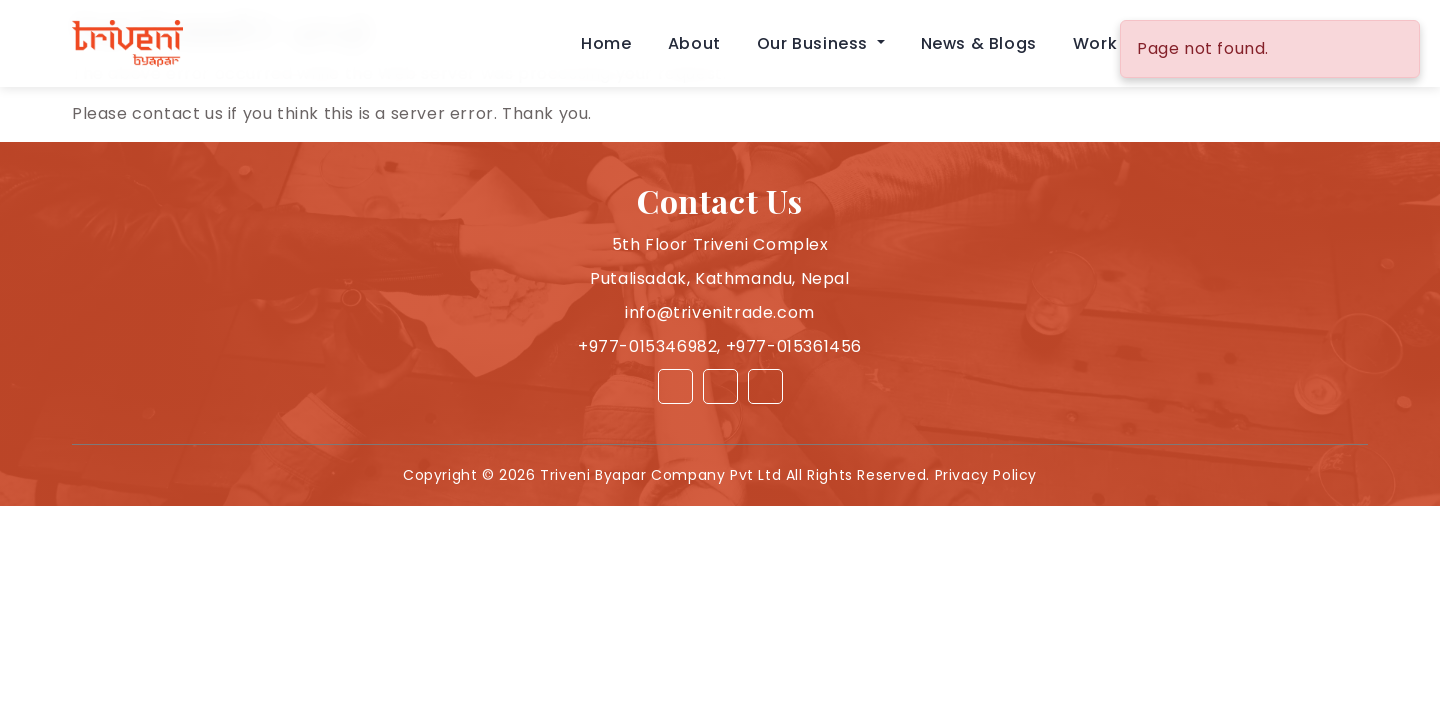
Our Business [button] (815, 43)
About (694, 43)
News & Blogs (979, 43)
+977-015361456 (794, 346)
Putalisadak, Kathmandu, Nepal (719, 278)
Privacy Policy (986, 475)
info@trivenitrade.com (720, 312)
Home (606, 43)
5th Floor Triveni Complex (720, 244)
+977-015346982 (647, 346)
